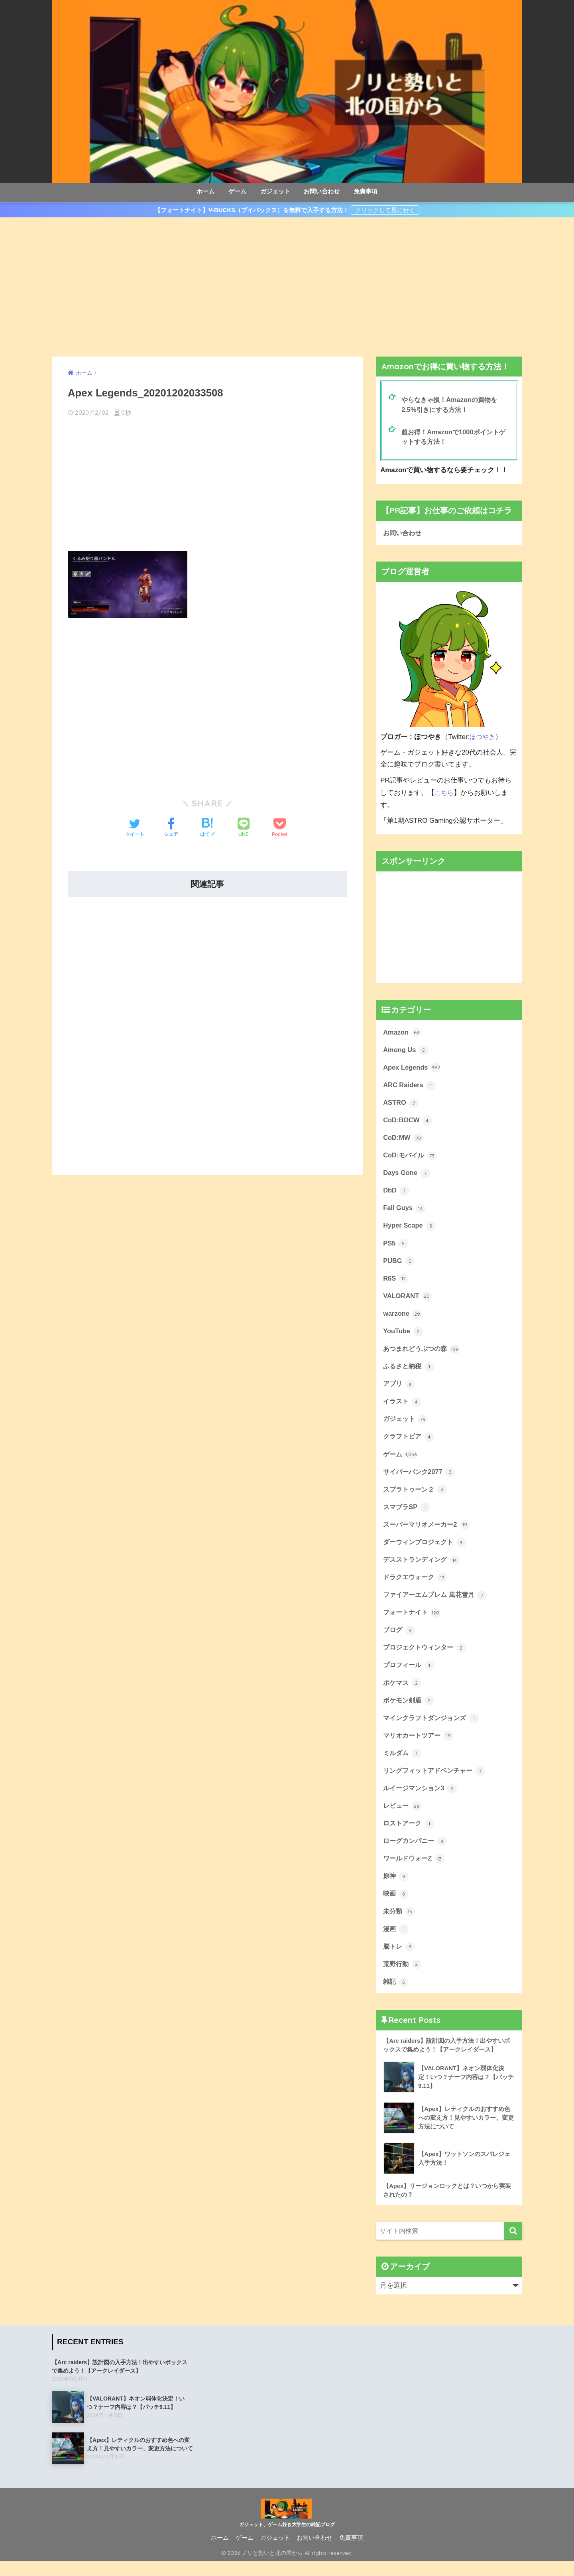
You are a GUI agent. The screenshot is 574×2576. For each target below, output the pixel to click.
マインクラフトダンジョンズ (433, 1727)
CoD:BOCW (408, 1121)
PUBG (399, 1264)
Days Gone (407, 1175)
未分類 (399, 1924)
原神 (396, 1888)
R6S (396, 1282)
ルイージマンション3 (421, 1799)
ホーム (205, 191)
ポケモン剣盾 (409, 1710)
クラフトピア (409, 1442)
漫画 (396, 1942)
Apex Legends (412, 1068)
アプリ (399, 1389)
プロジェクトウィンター (426, 1656)
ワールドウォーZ (415, 1870)
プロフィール (409, 1674)
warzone (403, 1317)
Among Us (406, 1050)
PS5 (395, 1246)
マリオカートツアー (420, 1745)
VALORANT (407, 1300)
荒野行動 (403, 1977)
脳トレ (399, 1959)
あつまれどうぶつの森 (423, 1353)
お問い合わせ (322, 191)
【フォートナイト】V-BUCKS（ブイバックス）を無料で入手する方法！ (252, 210)
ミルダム (403, 1763)
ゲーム (237, 191)
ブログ (399, 1639)
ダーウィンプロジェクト (426, 1549)
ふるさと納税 (409, 1371)
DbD (396, 1193)
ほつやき (483, 737)
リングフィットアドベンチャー (437, 1781)
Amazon (402, 1032)
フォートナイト (413, 1621)
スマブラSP (407, 1514)
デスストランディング (423, 1567)
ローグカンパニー (416, 1852)
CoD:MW (403, 1139)
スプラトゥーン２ (416, 1496)
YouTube (403, 1335)
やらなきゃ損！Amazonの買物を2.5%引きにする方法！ (451, 405)
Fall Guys (404, 1211)
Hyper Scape (409, 1229)
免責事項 (365, 191)
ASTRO (401, 1104)
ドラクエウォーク (416, 1585)
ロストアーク (409, 1835)
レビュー (403, 1817)
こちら (444, 793)
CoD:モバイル (411, 1157)
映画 (396, 1906)
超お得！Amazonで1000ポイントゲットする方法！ (455, 437)
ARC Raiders (409, 1086)
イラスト (403, 1407)
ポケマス (403, 1692)
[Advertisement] (287, 287)
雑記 (396, 1995)
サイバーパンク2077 (420, 1478)
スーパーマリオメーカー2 (428, 1532)
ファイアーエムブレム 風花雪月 (437, 1603)
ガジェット (275, 191)
